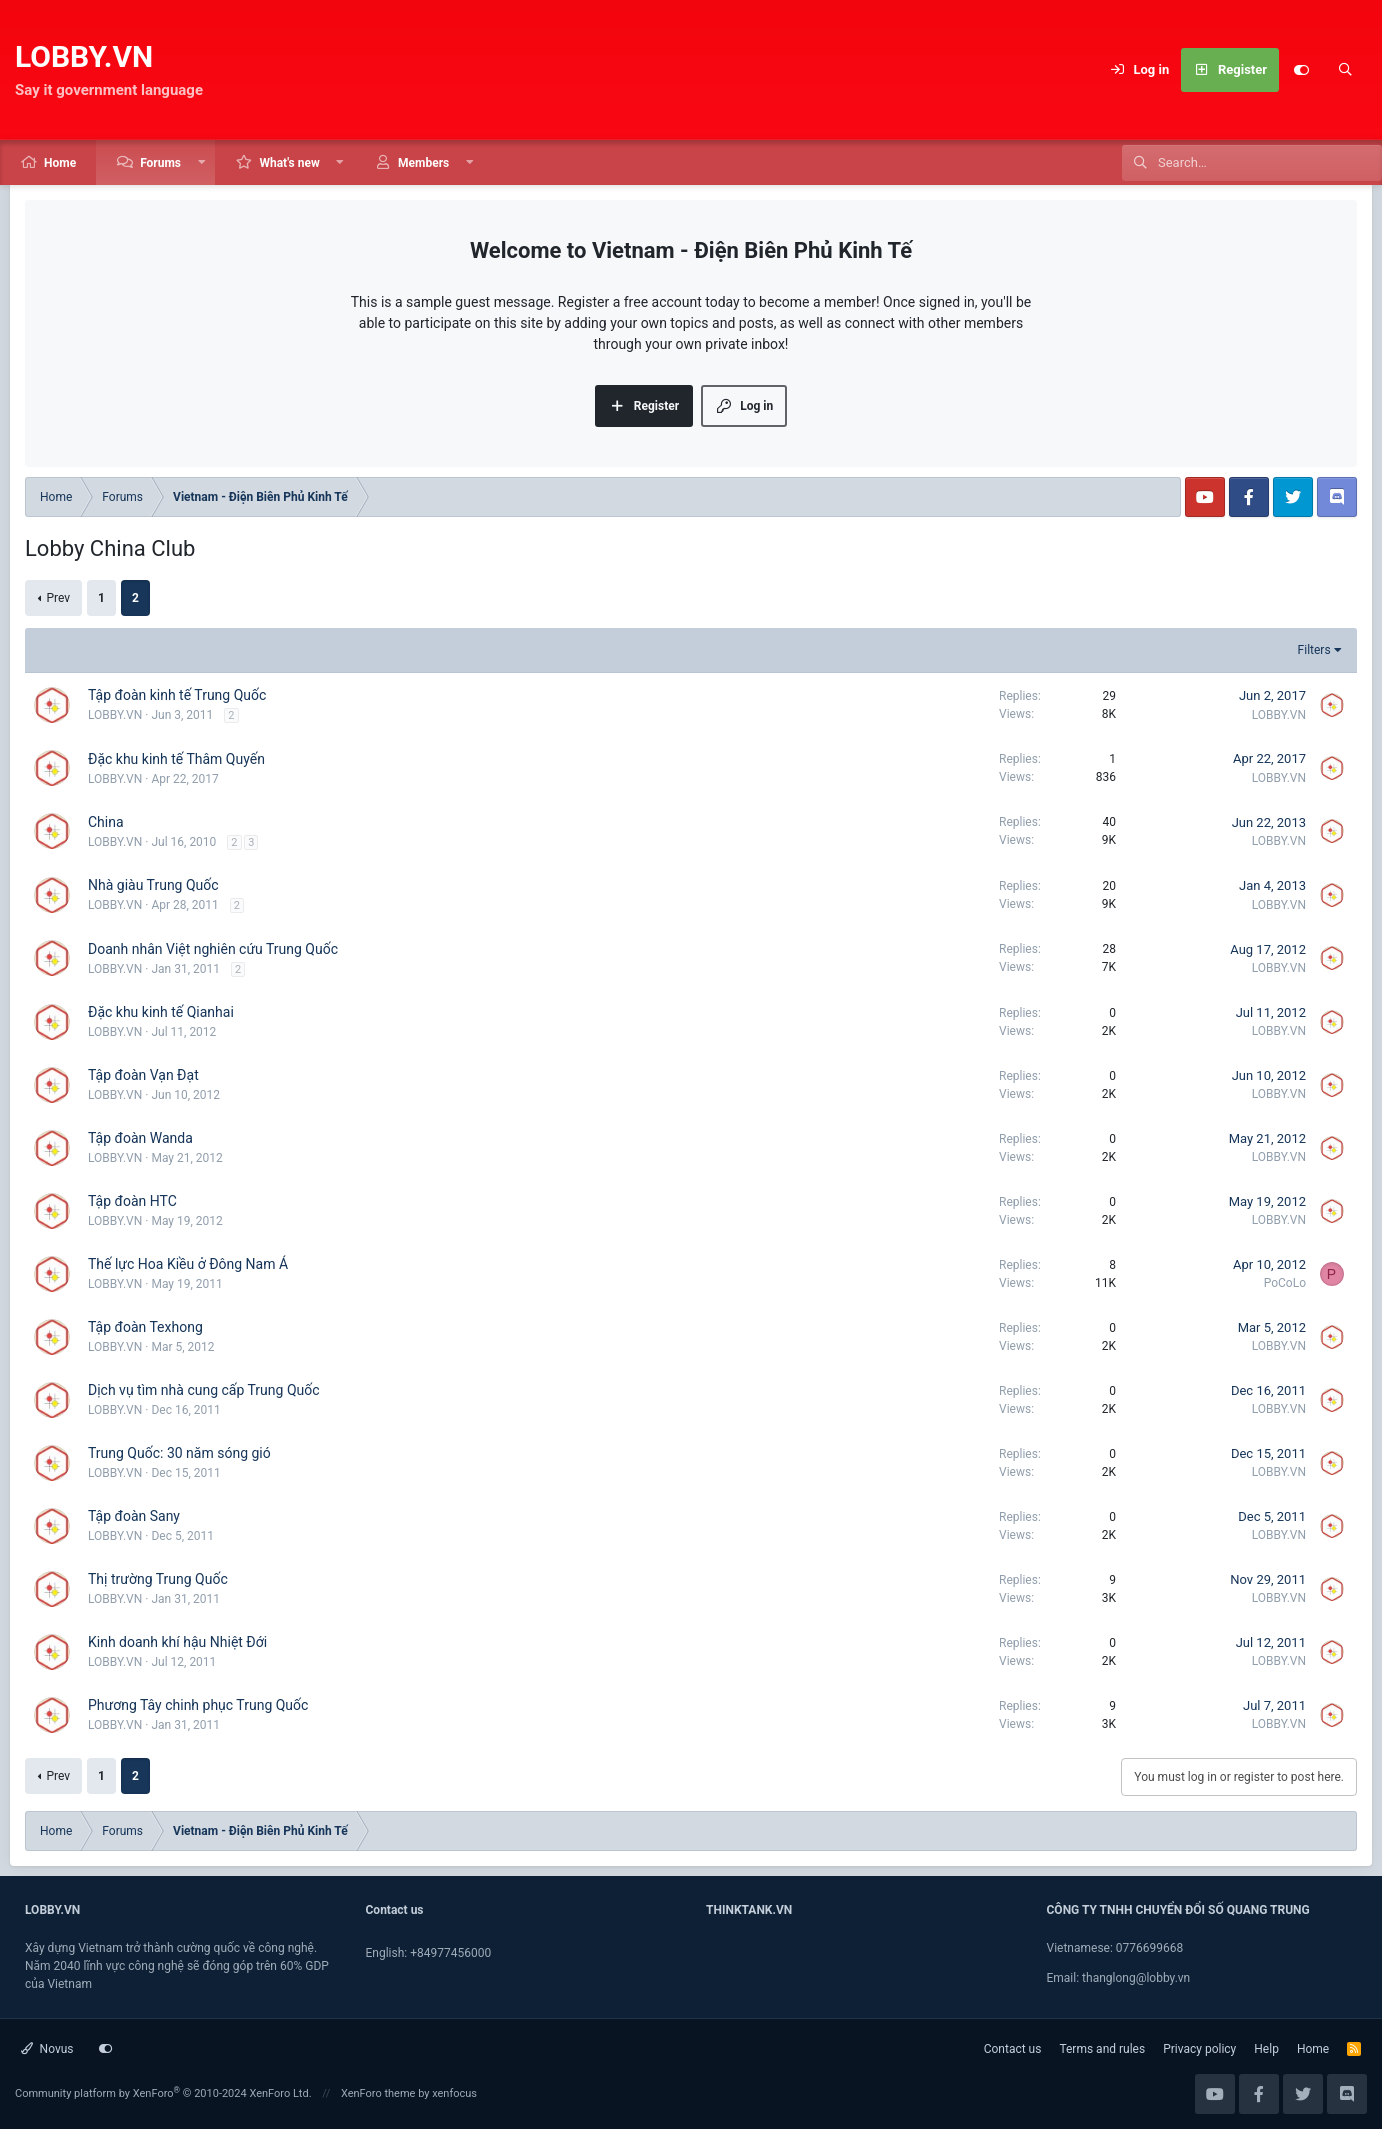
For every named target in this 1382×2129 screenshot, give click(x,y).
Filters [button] (1314, 650)
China (106, 822)
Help (1266, 2049)
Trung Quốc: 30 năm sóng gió (179, 1453)
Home (60, 163)
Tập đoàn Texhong (145, 1327)
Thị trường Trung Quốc (158, 1579)
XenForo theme (378, 2093)
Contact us (1013, 2049)
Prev (58, 598)
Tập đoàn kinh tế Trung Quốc (177, 695)
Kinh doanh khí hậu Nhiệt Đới (177, 1642)
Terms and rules (1102, 2049)
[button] (202, 162)
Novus (47, 2049)
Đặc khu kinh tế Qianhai (161, 1012)
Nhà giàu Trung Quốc (153, 885)
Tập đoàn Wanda (140, 1138)
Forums (160, 163)
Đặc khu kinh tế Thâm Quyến (176, 759)
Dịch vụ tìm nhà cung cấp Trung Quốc (204, 1390)
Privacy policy (1199, 2049)
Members (423, 163)
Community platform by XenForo (163, 2093)
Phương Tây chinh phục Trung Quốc (198, 1705)
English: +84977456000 (429, 1953)
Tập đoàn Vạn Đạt (143, 1075)
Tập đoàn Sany (134, 1516)
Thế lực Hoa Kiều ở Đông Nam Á (188, 1264)
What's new (289, 163)
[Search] (1345, 70)
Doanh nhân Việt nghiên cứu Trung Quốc (213, 949)
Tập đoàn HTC (132, 1201)
